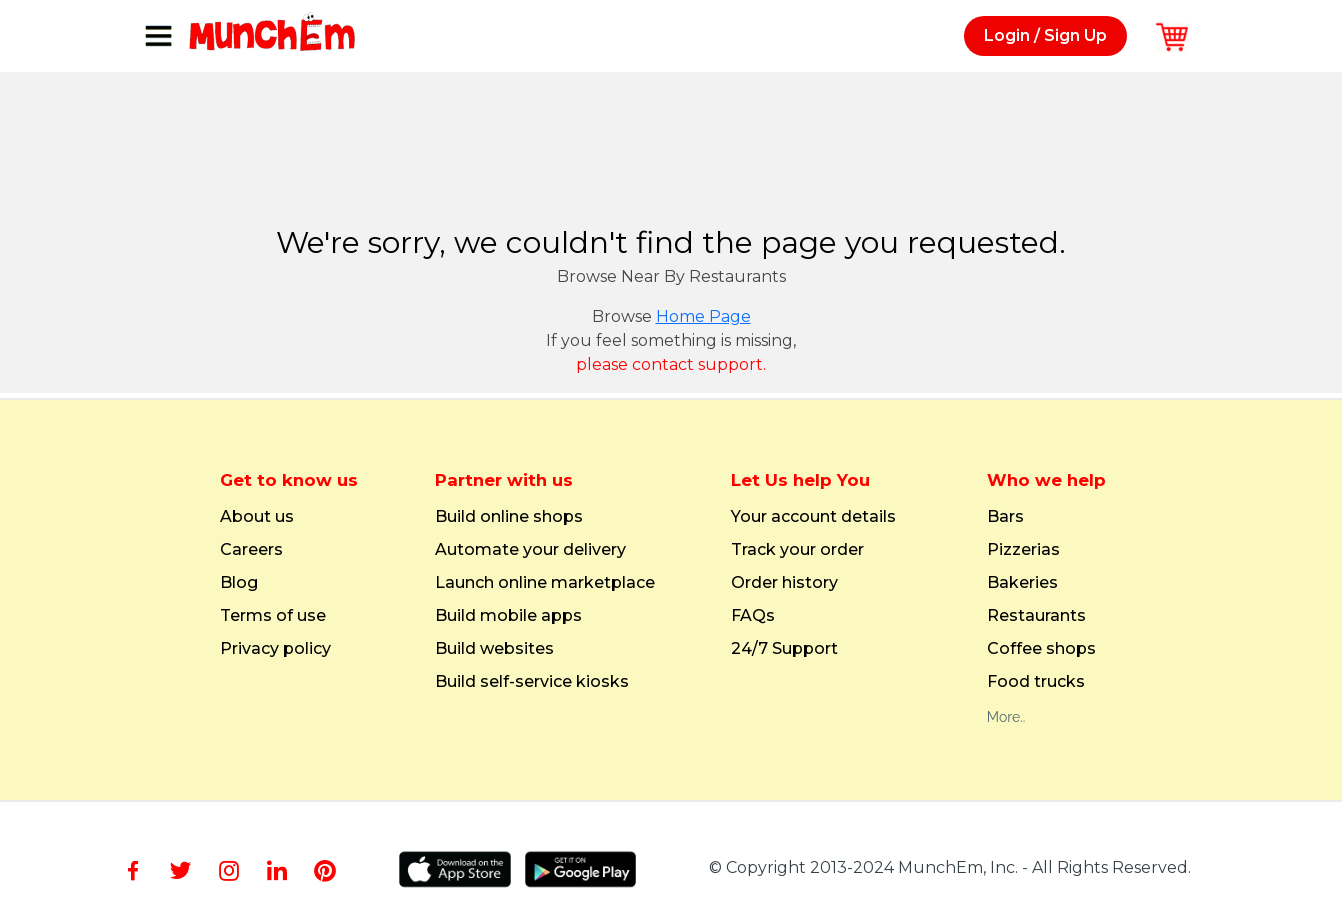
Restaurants (1036, 616)
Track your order (797, 550)
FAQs (753, 616)
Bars (1005, 517)
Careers (251, 550)
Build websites (494, 649)
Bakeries (1022, 583)
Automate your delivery (530, 550)
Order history (784, 583)
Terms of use (273, 616)
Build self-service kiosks (532, 682)
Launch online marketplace (545, 583)
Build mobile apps (508, 616)
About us (257, 517)
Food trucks (1036, 682)
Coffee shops (1041, 649)
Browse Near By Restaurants (671, 276)
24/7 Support (784, 649)
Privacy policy (275, 649)
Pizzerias (1023, 550)
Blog (239, 583)
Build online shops (509, 517)
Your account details (813, 517)
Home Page (703, 316)
